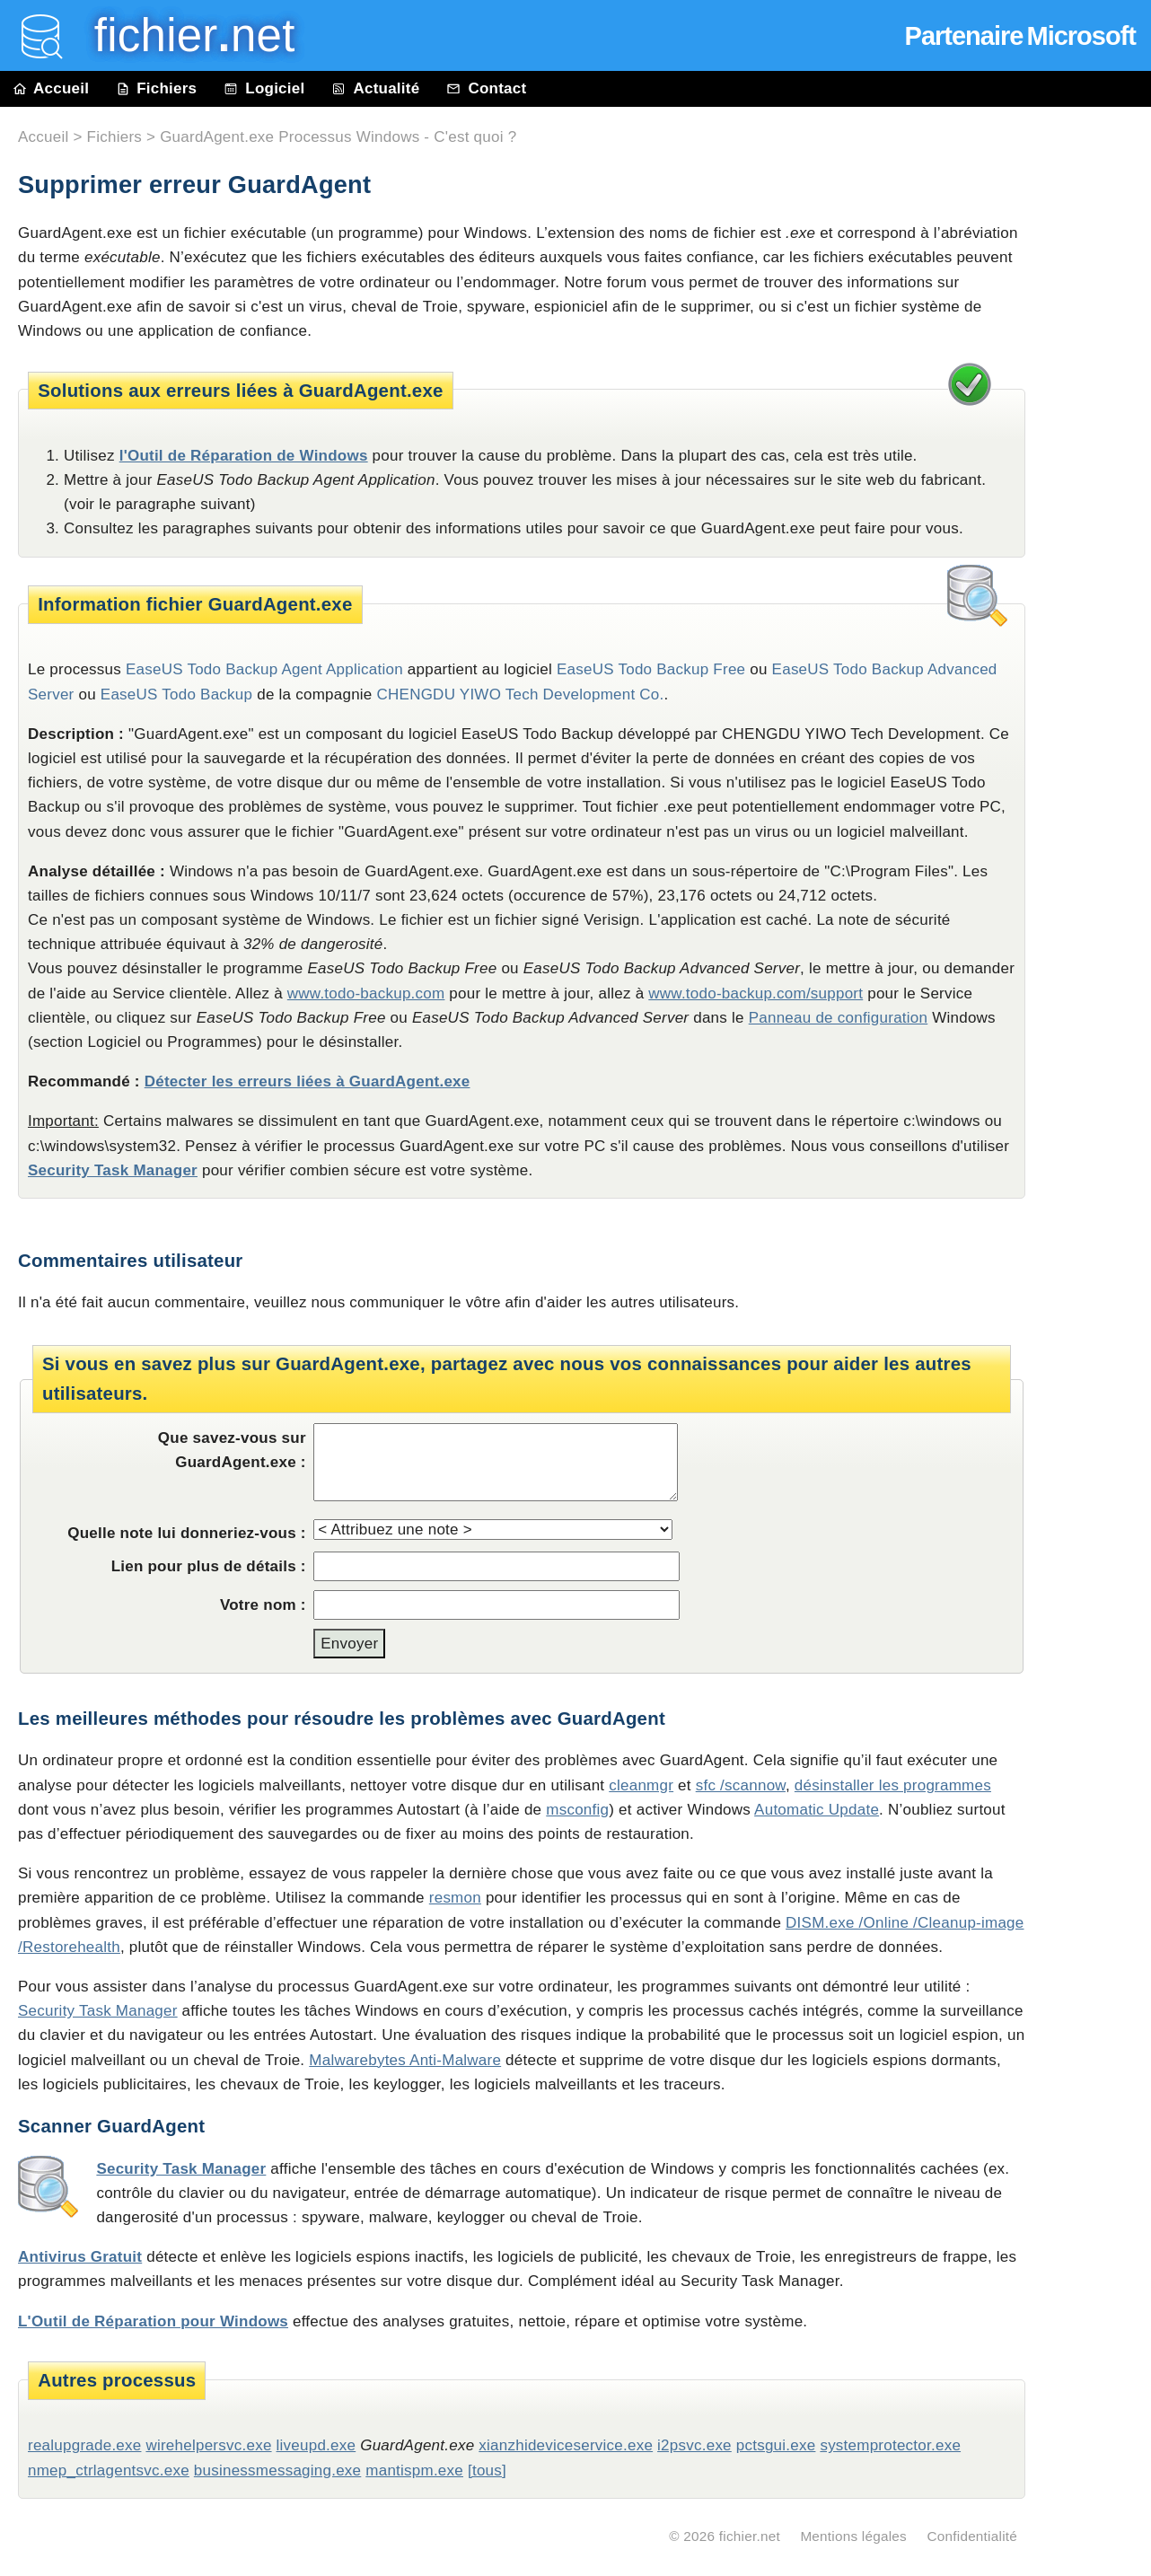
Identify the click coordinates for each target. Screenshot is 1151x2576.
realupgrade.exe (84, 2445)
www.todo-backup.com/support (755, 993)
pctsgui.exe (776, 2445)
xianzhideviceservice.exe (566, 2445)
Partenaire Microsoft (1020, 36)
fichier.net (749, 2536)
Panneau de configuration (838, 1017)
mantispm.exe (414, 2470)
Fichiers (156, 88)
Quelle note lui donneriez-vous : (186, 1533)
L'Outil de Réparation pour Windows (153, 2321)
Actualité (375, 88)
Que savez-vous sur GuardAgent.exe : (232, 1450)
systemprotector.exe (890, 2445)
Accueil (51, 88)
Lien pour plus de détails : (208, 1566)
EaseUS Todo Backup (176, 694)
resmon (455, 1897)
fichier (181, 35)
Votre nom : (263, 1604)
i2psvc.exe (694, 2445)
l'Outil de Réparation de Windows (243, 455)
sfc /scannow (741, 1785)
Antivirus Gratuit (80, 2256)
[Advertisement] (1097, 513)
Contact (486, 88)
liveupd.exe (316, 2445)
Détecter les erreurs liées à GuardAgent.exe (307, 1081)
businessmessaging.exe (277, 2470)
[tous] (487, 2470)
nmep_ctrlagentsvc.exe (108, 2470)
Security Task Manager (113, 1170)
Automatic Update (816, 1809)
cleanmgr (641, 1785)
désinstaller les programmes (893, 1785)
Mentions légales (853, 2536)
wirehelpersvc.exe (208, 2445)
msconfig (577, 1809)
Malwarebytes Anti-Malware (405, 2060)
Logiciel (264, 88)
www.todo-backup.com (366, 993)
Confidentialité (972, 2536)
